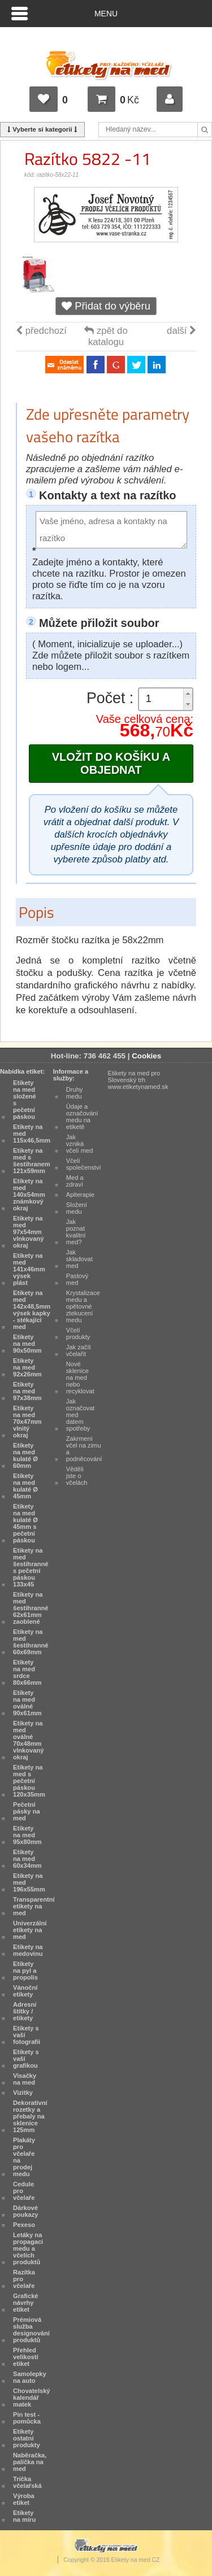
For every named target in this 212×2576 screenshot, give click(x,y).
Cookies (146, 1056)
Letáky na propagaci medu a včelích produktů (28, 2248)
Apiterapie (80, 1194)
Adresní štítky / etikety (24, 2011)
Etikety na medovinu (28, 1950)
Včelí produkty (78, 1333)
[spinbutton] (165, 699)
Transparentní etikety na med (34, 1906)
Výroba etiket (23, 2499)
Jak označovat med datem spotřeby (80, 1415)
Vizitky (23, 2092)
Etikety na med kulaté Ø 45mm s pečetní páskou (25, 1523)
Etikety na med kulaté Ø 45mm (25, 1486)
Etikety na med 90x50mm (27, 1343)
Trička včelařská (27, 2482)
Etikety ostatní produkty (26, 2438)
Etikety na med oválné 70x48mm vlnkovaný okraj (28, 1740)
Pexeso (24, 2224)
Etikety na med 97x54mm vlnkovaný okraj (28, 1232)
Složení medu (76, 1208)
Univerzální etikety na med (29, 1930)
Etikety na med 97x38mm (27, 1391)
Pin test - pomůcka (27, 2418)
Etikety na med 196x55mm (29, 1882)
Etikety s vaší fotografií (26, 2035)
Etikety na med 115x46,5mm (31, 1133)
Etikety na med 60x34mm (27, 1859)
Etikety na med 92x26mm (27, 1367)
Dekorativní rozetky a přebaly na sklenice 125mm (30, 2116)
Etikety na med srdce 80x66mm (27, 1672)
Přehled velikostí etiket (25, 2357)
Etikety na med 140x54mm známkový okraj (29, 1194)
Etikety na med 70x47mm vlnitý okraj (27, 1422)
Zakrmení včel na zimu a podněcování (84, 1448)
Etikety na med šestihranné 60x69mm (30, 1641)
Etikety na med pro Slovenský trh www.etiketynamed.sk (138, 1080)
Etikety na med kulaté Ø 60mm (25, 1455)
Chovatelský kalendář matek (31, 2397)
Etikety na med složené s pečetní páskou (24, 1099)
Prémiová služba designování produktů (31, 2329)
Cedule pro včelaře (23, 2191)
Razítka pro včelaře (24, 2279)
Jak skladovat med (79, 1259)
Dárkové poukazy (25, 2211)
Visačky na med (24, 2079)
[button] (187, 693)
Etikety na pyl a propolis (25, 1970)
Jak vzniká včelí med (79, 1144)
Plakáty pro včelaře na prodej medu (24, 2157)
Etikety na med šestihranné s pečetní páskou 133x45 (30, 1567)
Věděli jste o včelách (77, 1476)
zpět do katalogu (105, 336)
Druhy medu (74, 1093)
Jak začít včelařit (78, 1350)
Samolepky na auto (29, 2377)
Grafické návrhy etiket (25, 2302)
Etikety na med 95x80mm (27, 1835)
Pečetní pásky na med (26, 1811)
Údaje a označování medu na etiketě (82, 1116)
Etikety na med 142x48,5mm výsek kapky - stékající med (31, 1309)
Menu (106, 13)
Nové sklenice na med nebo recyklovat (80, 1377)
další (181, 330)
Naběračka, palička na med (29, 2462)
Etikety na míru (24, 2516)
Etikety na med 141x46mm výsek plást (29, 1269)
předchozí (41, 330)
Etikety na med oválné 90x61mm (27, 1702)
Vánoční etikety (25, 1991)
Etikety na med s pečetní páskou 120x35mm (29, 1781)
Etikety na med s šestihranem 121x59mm (31, 1160)
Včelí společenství (83, 1164)
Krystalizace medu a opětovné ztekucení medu (83, 1306)
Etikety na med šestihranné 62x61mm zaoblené (30, 1608)
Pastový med (77, 1279)
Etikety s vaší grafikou (26, 2058)
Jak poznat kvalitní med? (76, 1231)
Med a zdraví (75, 1181)
